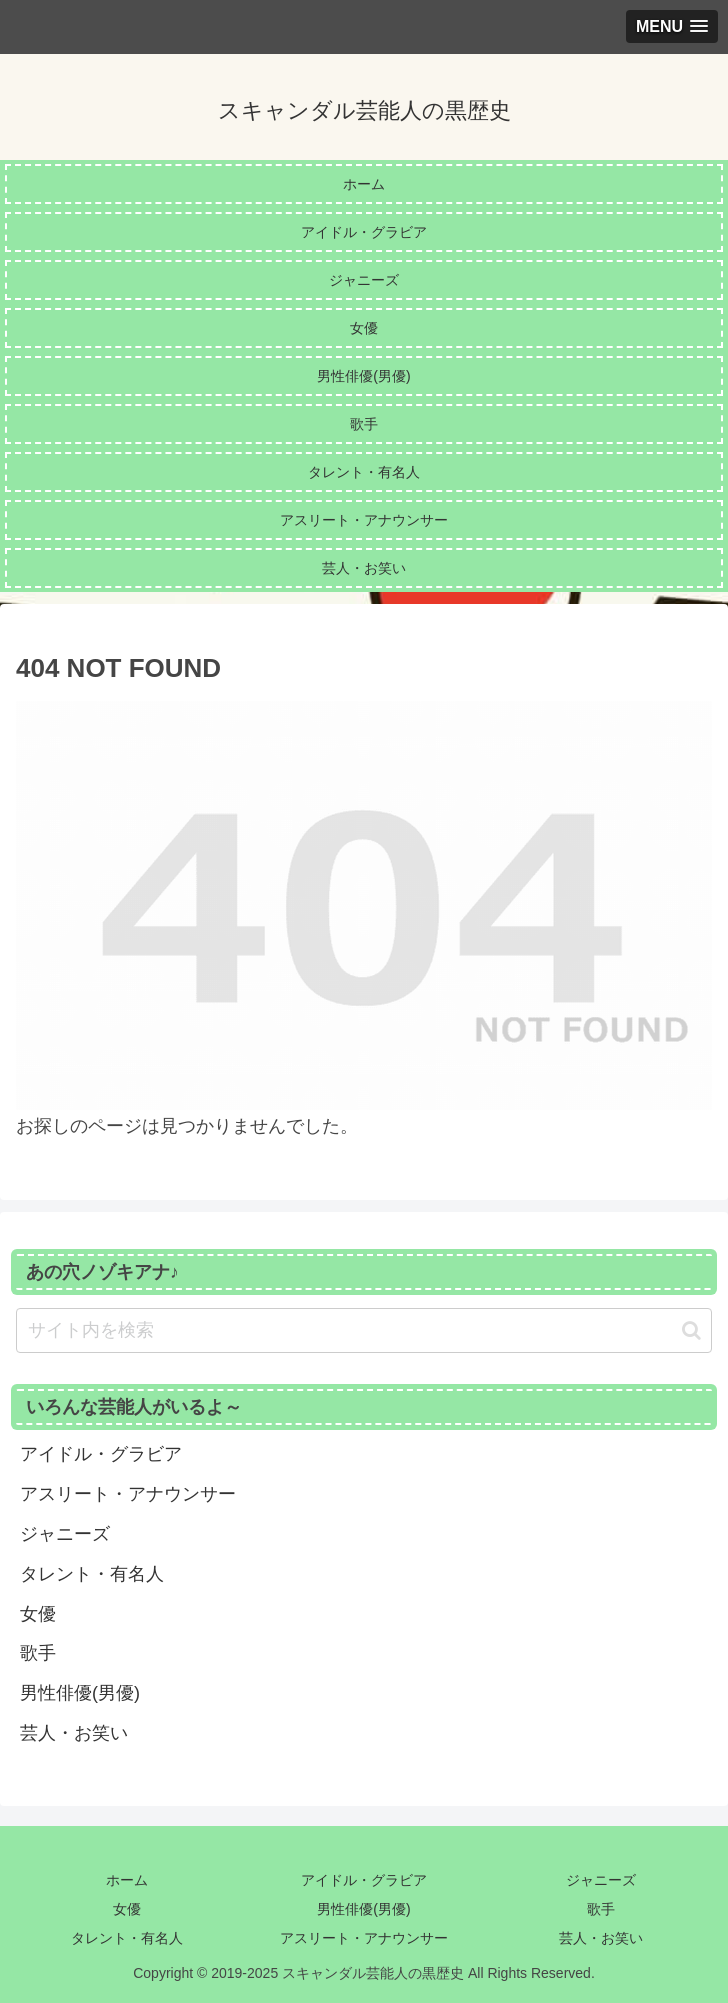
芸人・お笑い (601, 1938)
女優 (127, 1909)
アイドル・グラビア (364, 1880)
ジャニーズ (601, 1880)
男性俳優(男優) (363, 1909)
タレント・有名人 (127, 1938)
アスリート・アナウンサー (364, 1938)
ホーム (127, 1880)
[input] (364, 1330)
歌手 (601, 1909)
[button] (691, 1330)
